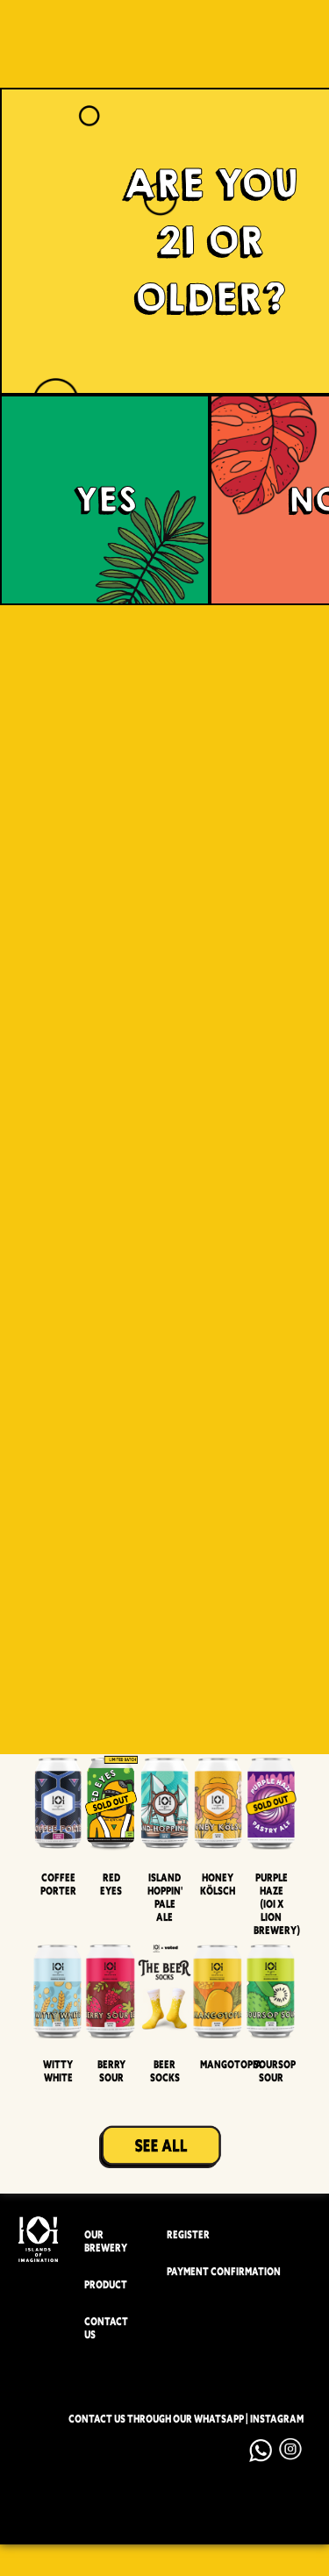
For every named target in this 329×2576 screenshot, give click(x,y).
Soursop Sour (275, 2071)
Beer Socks (165, 2071)
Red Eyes (111, 1884)
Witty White (58, 2071)
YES (105, 500)
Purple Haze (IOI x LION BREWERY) (277, 1904)
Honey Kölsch (217, 1884)
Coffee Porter (58, 1884)
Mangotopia (231, 2064)
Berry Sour (111, 2071)
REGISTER (188, 2235)
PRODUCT (105, 2285)
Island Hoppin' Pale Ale (164, 1897)
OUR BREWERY (105, 2242)
